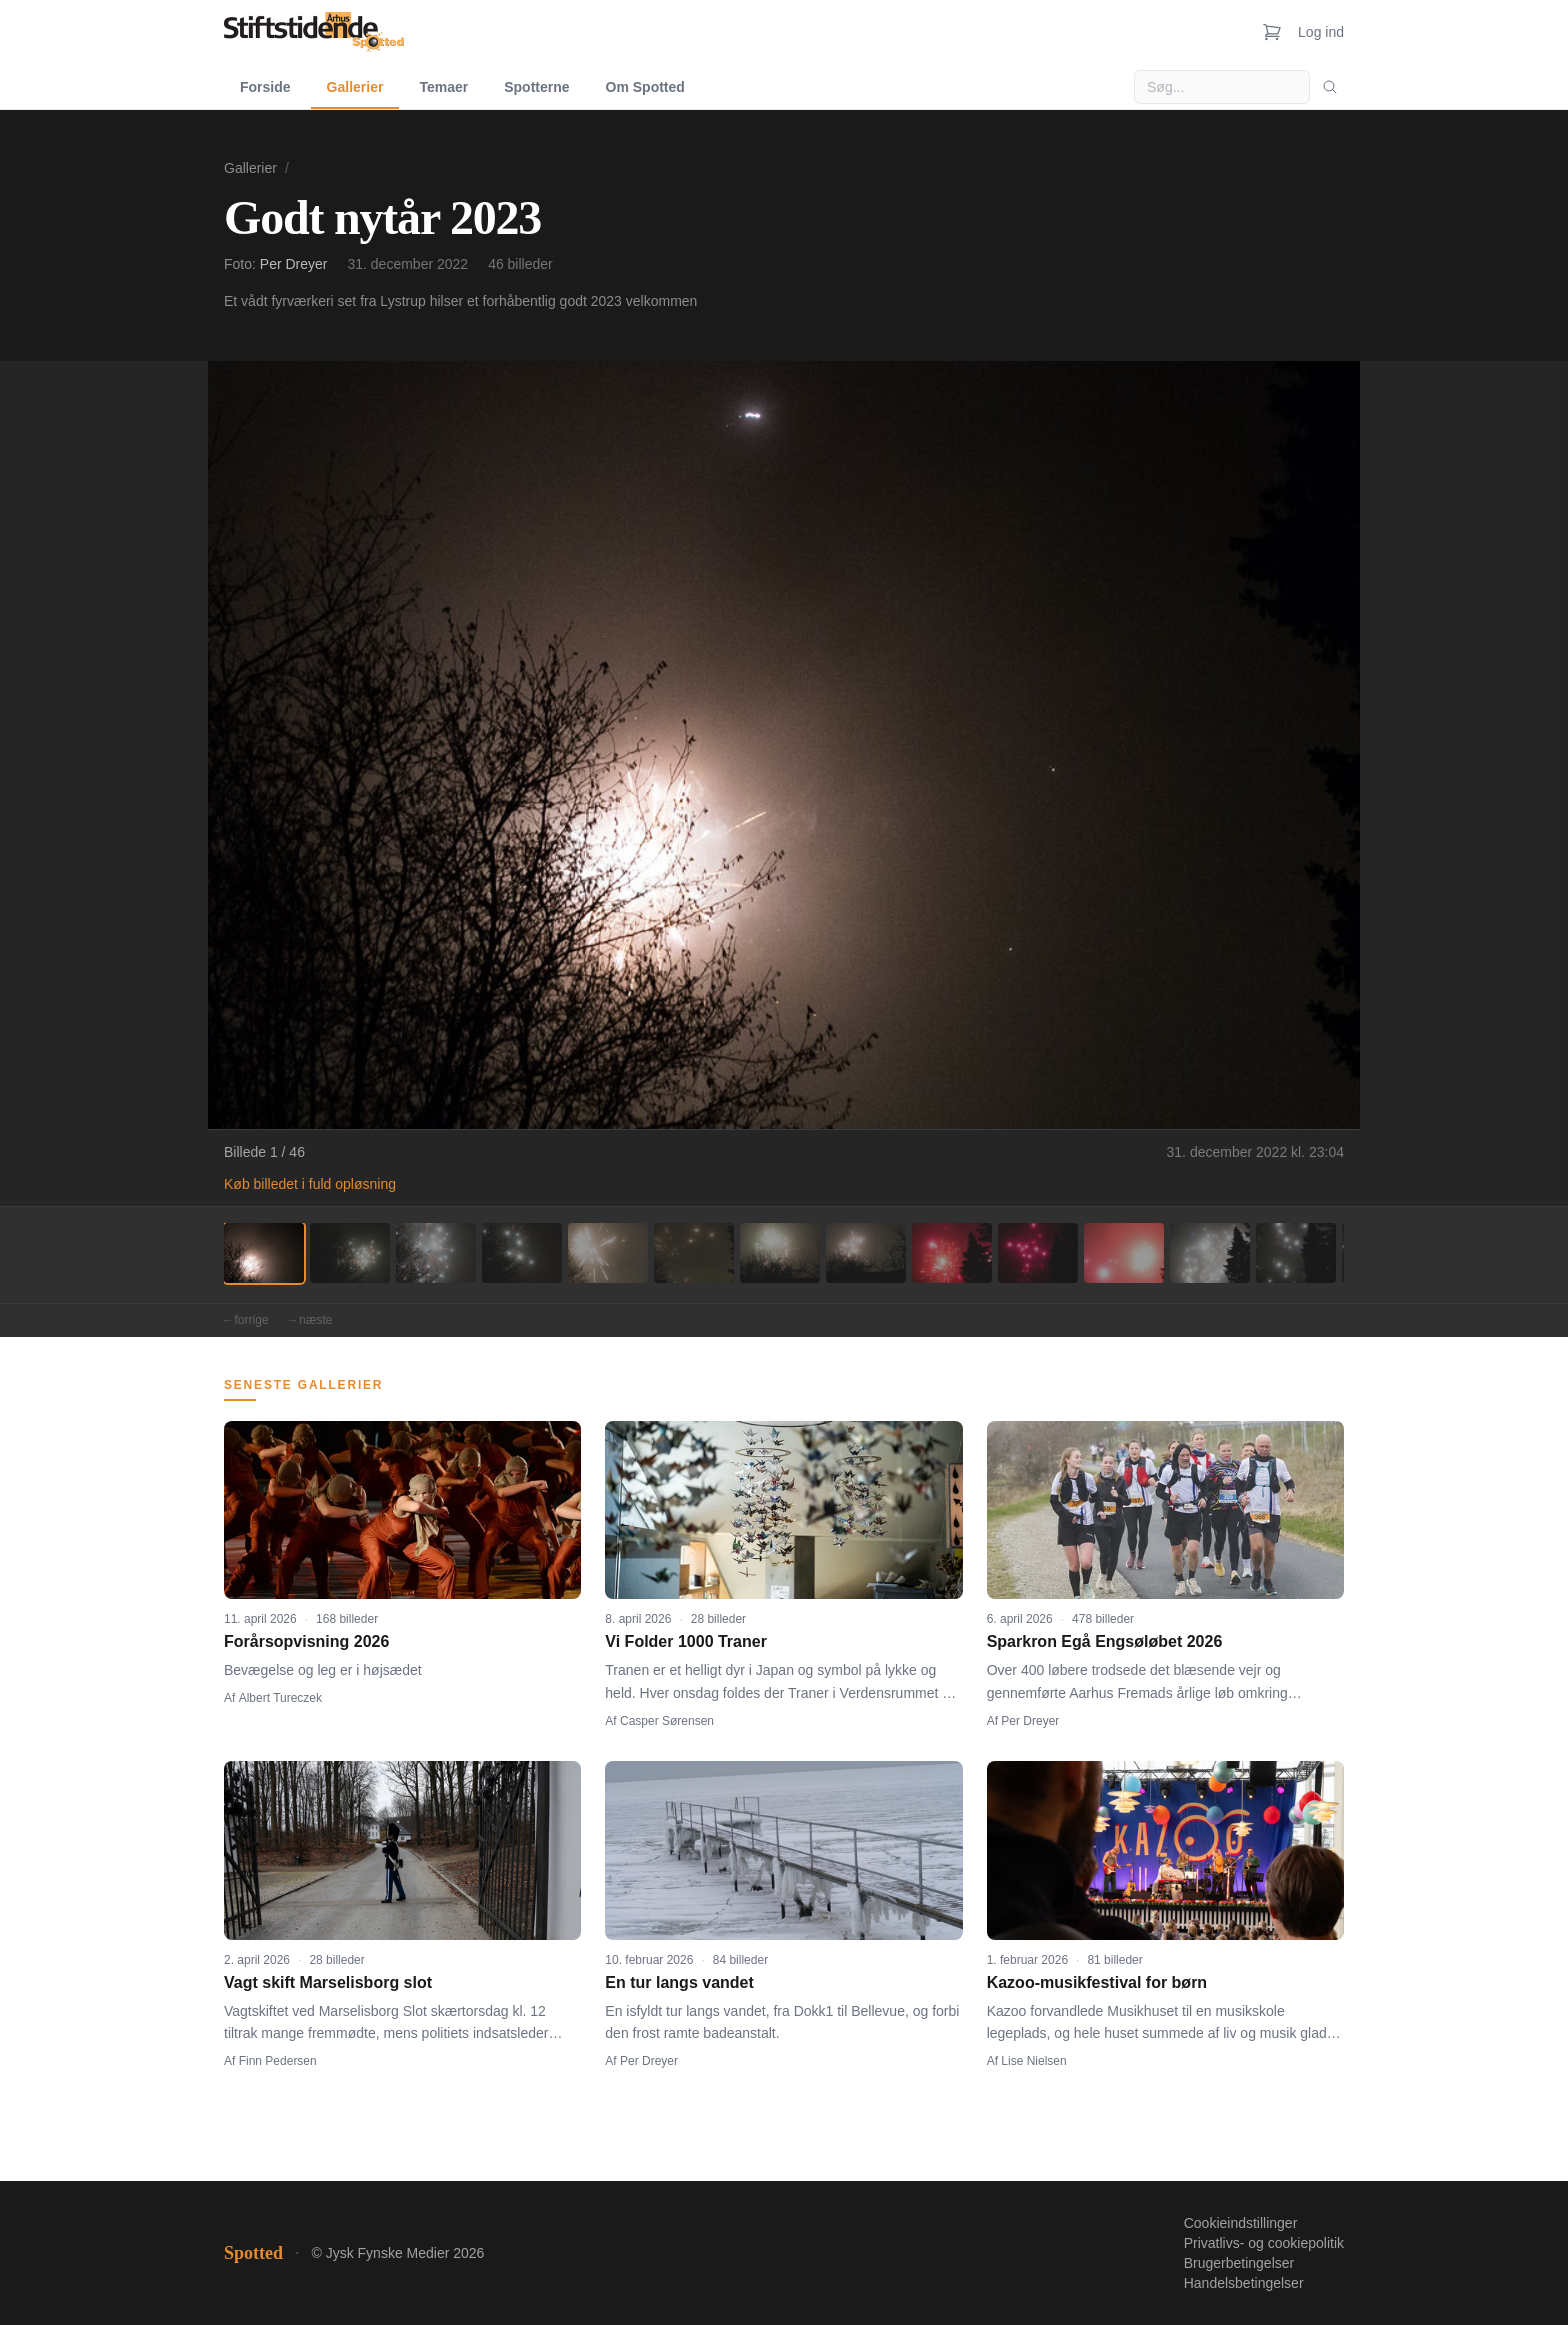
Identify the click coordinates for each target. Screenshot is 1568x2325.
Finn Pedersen (278, 2061)
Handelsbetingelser (1244, 2283)
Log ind (1321, 32)
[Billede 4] (522, 1253)
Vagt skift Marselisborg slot (328, 1982)
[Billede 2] (350, 1253)
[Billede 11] (1124, 1253)
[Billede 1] (264, 1253)
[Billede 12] (1210, 1253)
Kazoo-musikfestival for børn (1097, 1982)
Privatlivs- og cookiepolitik (1264, 2243)
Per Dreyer (294, 264)
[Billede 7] (780, 1253)
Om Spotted (645, 87)
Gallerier (355, 87)
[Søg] (1330, 87)
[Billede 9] (952, 1253)
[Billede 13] (1296, 1253)
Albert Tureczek (280, 1698)
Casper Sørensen (667, 1721)
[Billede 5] (608, 1253)
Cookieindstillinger (1241, 2223)
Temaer (443, 87)
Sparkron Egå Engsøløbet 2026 (1105, 1641)
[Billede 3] (436, 1253)
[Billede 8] (866, 1253)
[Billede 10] (1038, 1253)
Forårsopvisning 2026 (306, 1641)
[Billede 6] (694, 1253)
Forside (265, 87)
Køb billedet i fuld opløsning (310, 1184)
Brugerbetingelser (1239, 2263)
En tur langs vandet (679, 1982)
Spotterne (536, 87)
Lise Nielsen (1033, 2061)
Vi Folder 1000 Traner (686, 1641)
